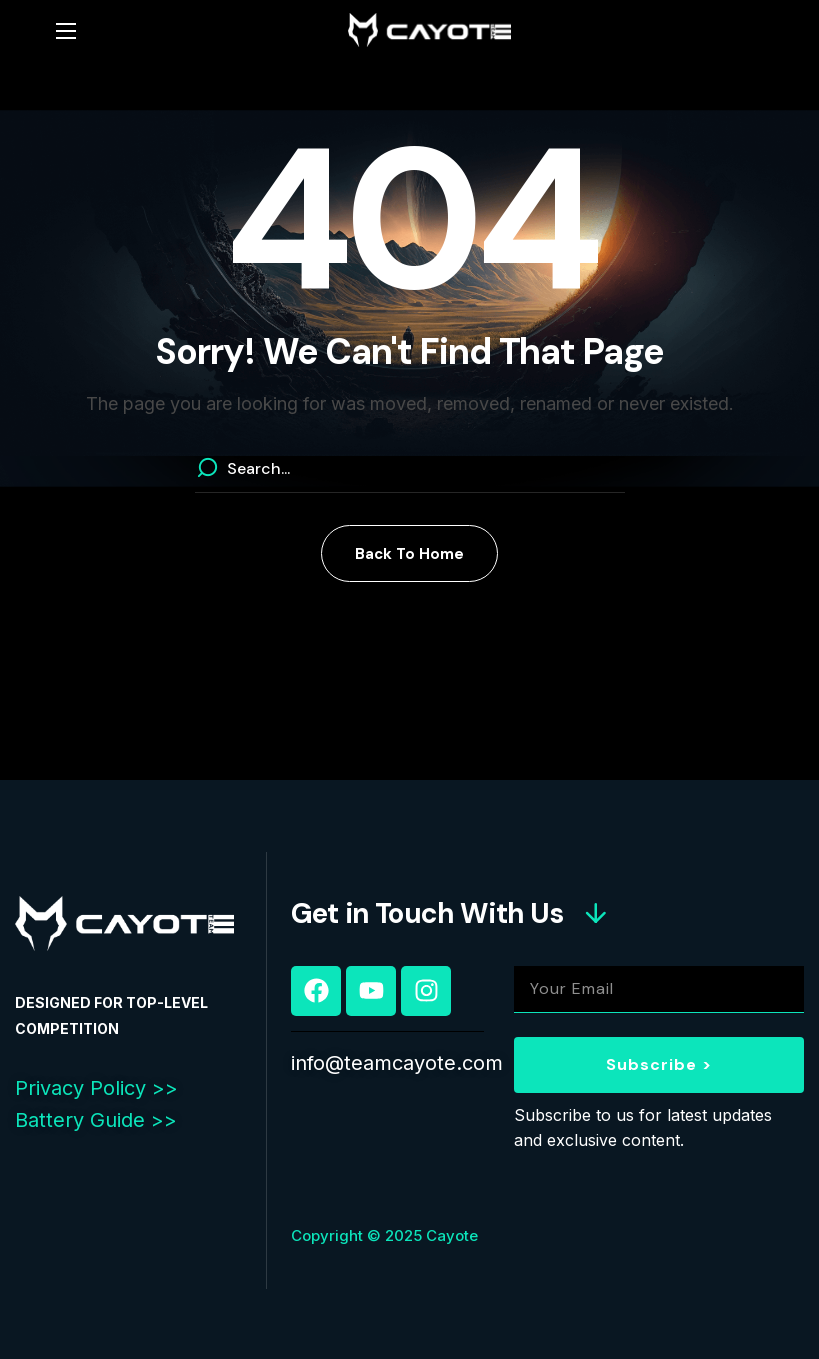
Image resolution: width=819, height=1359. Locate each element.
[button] (409, 553)
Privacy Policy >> (96, 1088)
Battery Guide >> (96, 1120)
